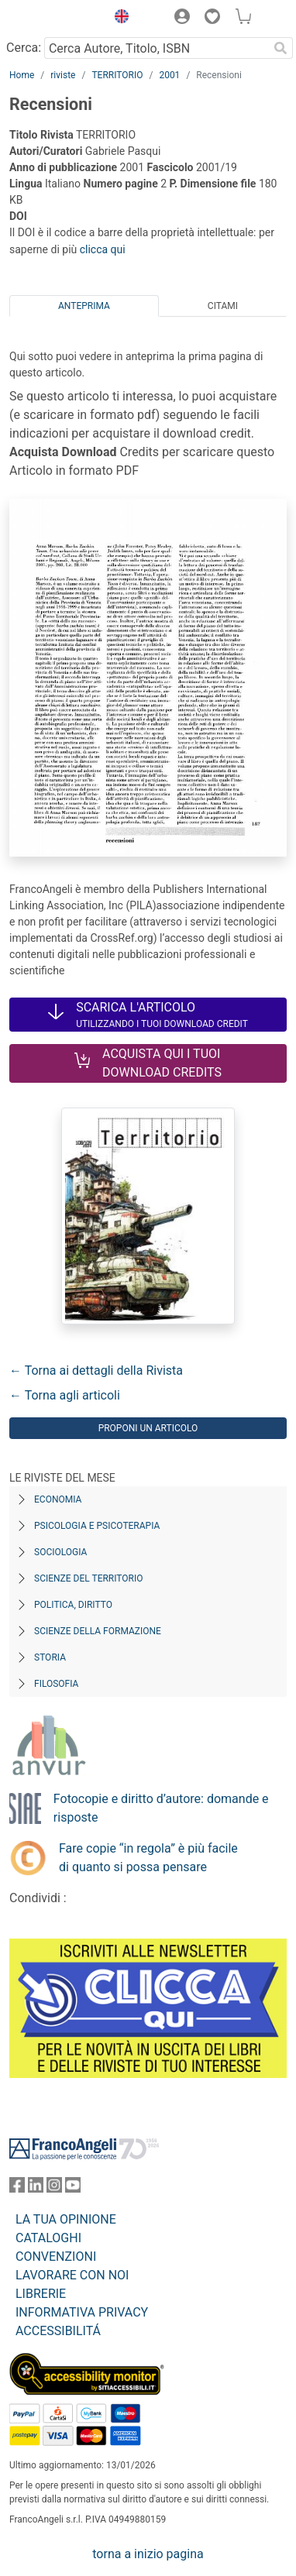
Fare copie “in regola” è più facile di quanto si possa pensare (148, 1857)
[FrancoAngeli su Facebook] (17, 2188)
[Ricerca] (280, 48)
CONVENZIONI (55, 2256)
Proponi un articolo (148, 1428)
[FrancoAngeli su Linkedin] (35, 2188)
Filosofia (56, 1683)
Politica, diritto (73, 1604)
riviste (62, 75)
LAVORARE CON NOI (72, 2275)
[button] (117, 19)
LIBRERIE (40, 2293)
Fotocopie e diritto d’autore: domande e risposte (161, 1808)
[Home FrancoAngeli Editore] (54, 18)
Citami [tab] (223, 306)
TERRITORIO (117, 75)
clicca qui (103, 249)
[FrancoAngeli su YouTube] (73, 2188)
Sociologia (60, 1552)
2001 (169, 75)
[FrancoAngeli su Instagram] (54, 2188)
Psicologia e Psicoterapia (97, 1525)
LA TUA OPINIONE (65, 2219)
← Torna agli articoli (64, 1395)
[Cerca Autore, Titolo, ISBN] (156, 48)
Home (21, 75)
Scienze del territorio (88, 1578)
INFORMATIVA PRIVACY (81, 2312)
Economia (57, 1499)
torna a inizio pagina (147, 2554)
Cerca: (23, 47)
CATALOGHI (48, 2238)
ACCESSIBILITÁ (58, 2331)
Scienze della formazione (97, 1631)
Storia (50, 1657)
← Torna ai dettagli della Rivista (96, 1370)
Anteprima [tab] (84, 306)
